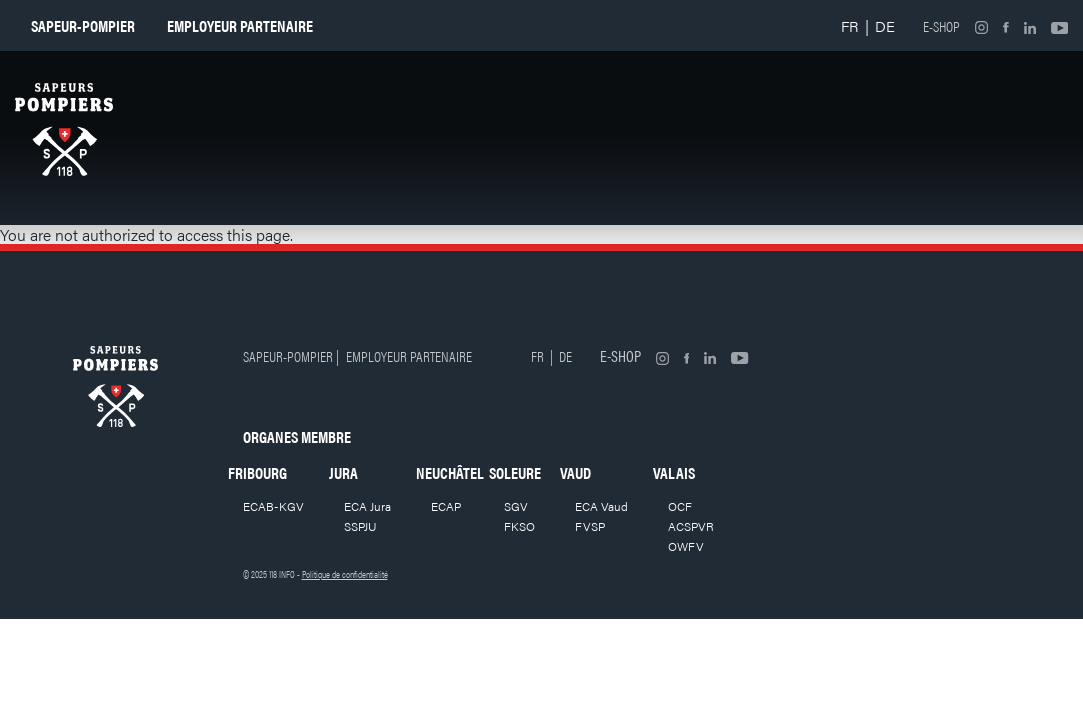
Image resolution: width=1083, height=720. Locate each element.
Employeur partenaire (240, 25)
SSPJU (360, 526)
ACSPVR (691, 526)
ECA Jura (367, 506)
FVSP (590, 526)
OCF (680, 506)
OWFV (686, 546)
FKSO (519, 526)
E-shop (941, 26)
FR (850, 25)
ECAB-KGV (273, 506)
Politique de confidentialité (345, 574)
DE (885, 25)
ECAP (446, 506)
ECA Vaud (601, 506)
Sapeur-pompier (83, 25)
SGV (516, 506)
